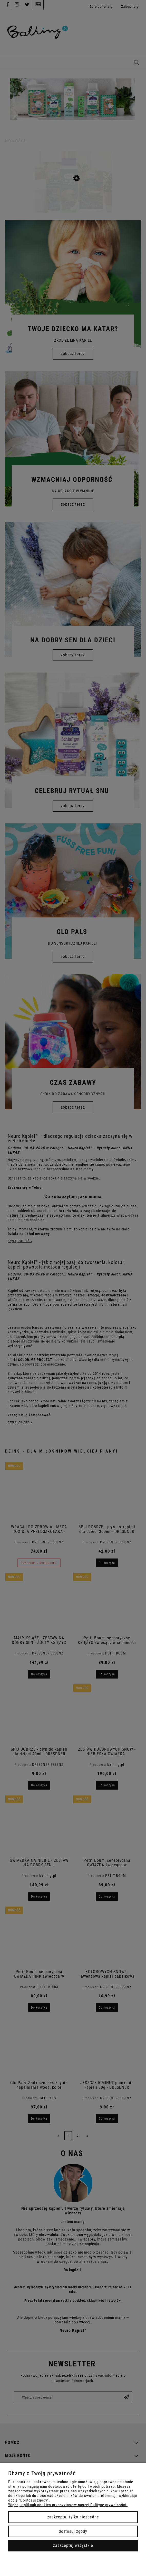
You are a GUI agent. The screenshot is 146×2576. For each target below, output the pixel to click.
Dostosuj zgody (73, 2531)
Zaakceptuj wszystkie (73, 2545)
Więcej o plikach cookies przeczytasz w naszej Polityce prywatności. (68, 2505)
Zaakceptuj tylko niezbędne (73, 2517)
